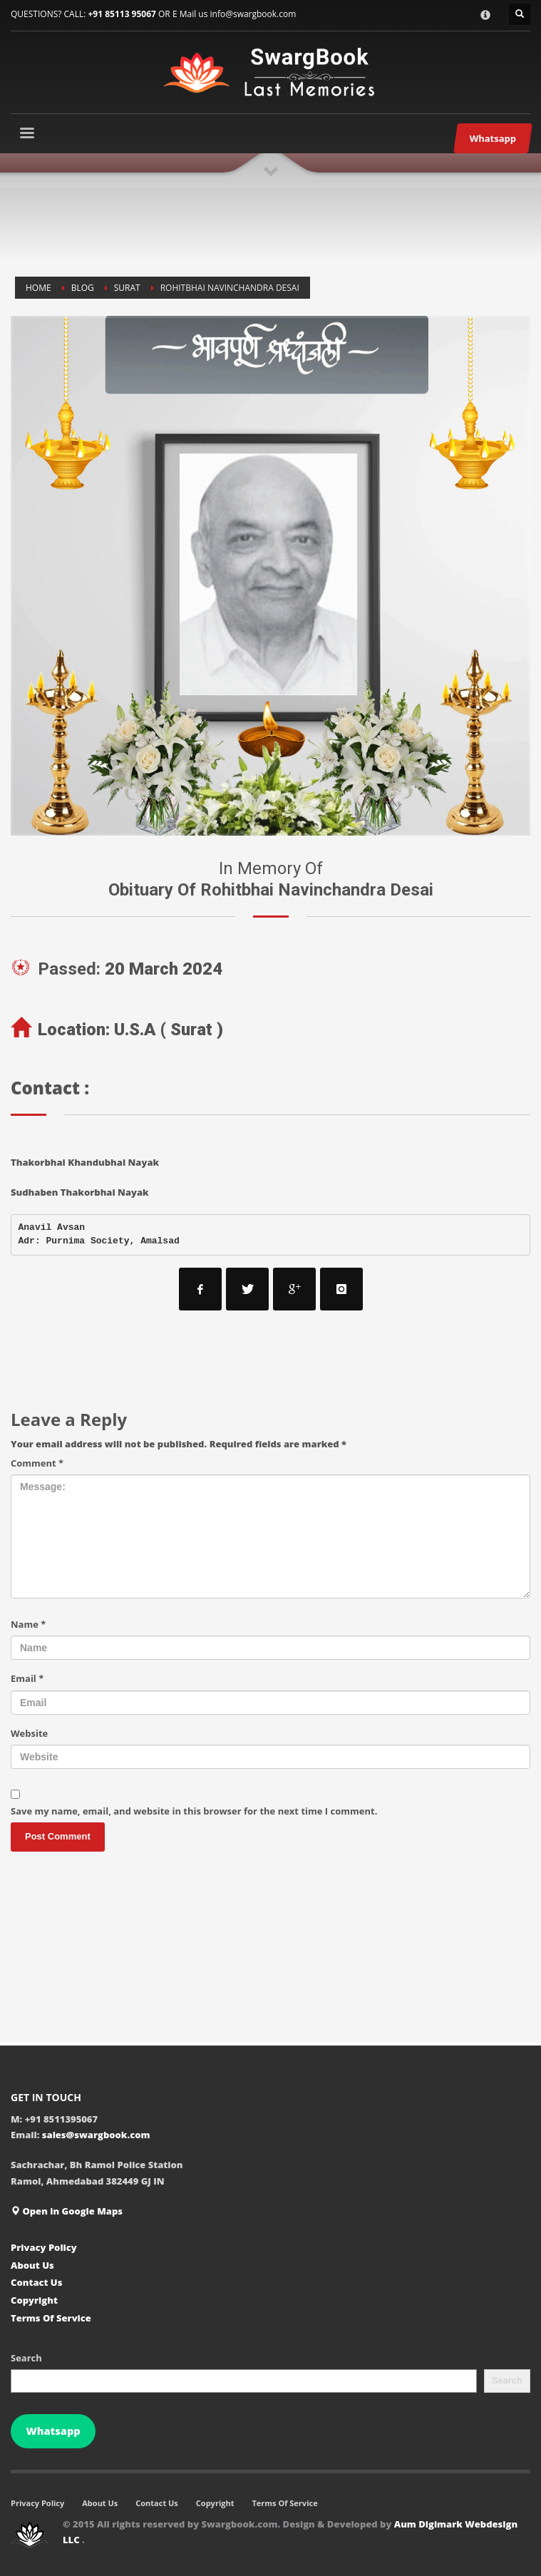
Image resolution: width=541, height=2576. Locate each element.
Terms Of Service (51, 2317)
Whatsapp (53, 2430)
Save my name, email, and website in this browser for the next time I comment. (194, 1811)
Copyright (34, 2300)
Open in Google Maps (67, 2211)
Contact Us (36, 2282)
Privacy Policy (44, 2247)
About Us (32, 2265)
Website (29, 1733)
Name (28, 1624)
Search (26, 2357)
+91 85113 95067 (121, 14)
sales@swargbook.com (96, 2134)
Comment (37, 1463)
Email (27, 1678)
